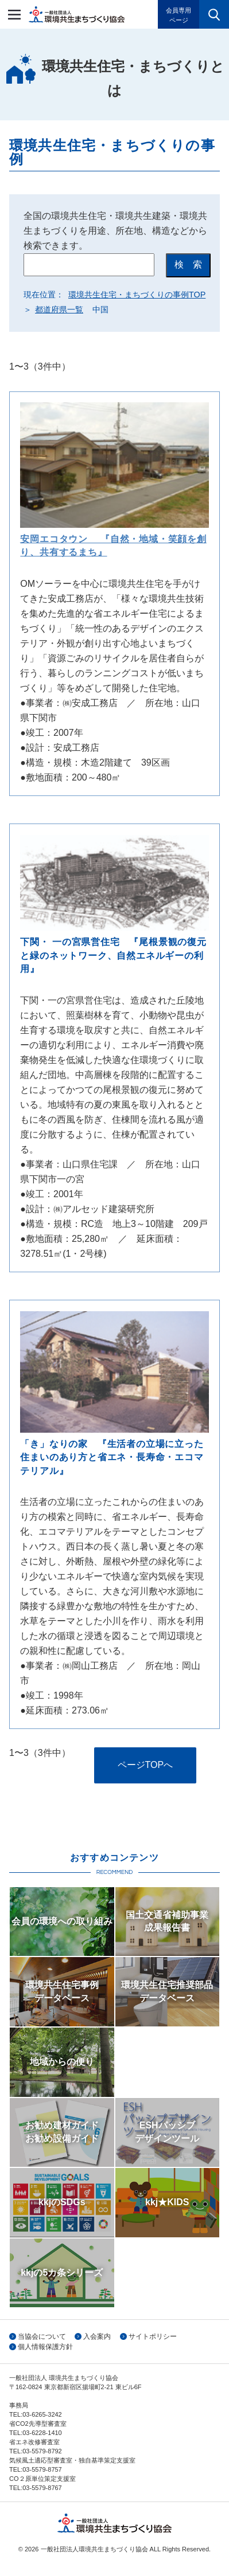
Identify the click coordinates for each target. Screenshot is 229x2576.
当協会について (42, 2336)
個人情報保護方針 (45, 2347)
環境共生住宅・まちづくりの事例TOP (136, 294)
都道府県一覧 (59, 309)
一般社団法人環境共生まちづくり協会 (77, 14)
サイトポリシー (153, 2336)
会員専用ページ (178, 15)
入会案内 (97, 2336)
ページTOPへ (145, 1765)
